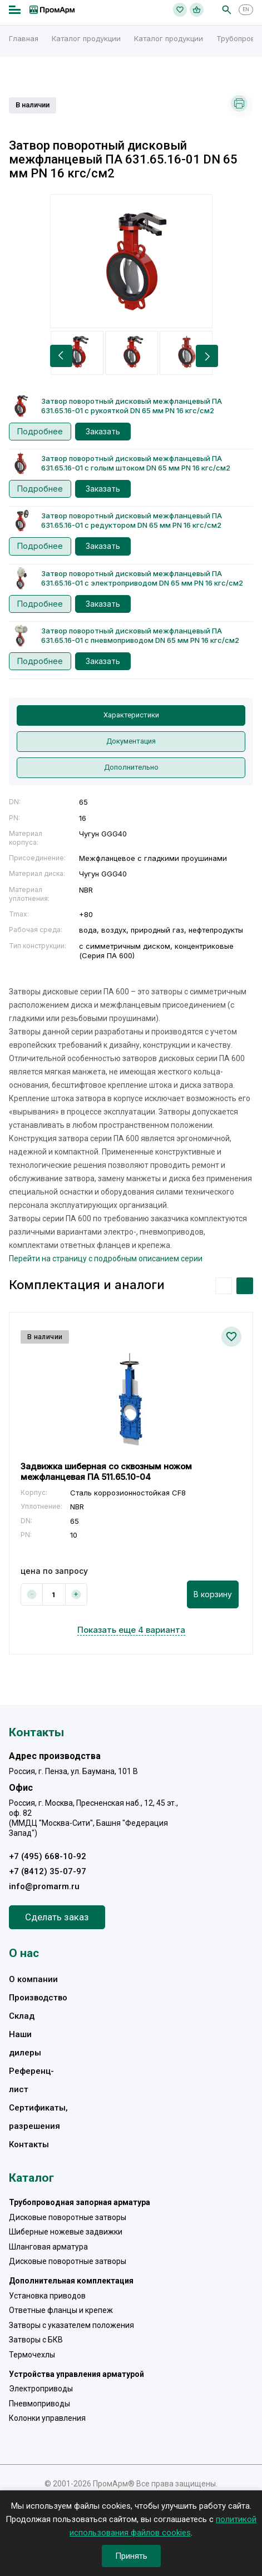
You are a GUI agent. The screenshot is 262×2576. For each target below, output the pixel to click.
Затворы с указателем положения (71, 2325)
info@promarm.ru (44, 1886)
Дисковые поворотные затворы (67, 2217)
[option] (131, 261)
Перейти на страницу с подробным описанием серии (105, 1258)
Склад (21, 2016)
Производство (38, 1998)
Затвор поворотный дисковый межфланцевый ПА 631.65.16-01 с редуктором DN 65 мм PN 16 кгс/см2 (131, 520)
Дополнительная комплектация (71, 2280)
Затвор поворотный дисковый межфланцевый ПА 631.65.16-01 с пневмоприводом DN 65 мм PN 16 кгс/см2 (140, 635)
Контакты (29, 2144)
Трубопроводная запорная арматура (79, 2202)
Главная (23, 38)
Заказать (103, 431)
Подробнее (40, 431)
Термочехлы (32, 2354)
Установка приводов (47, 2295)
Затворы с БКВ (36, 2339)
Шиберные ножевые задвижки (65, 2231)
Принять (131, 2556)
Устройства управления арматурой (76, 2374)
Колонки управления (47, 2418)
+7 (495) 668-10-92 (47, 1856)
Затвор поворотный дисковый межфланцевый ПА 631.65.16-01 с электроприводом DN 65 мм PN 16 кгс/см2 (142, 578)
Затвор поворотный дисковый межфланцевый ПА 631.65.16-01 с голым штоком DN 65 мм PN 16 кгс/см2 (135, 463)
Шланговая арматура (48, 2246)
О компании (33, 1979)
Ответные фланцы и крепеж (61, 2310)
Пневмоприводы (39, 2403)
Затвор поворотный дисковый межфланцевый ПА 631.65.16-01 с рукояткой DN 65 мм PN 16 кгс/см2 (131, 406)
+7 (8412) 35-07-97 (47, 1871)
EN (246, 9)
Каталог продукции (86, 38)
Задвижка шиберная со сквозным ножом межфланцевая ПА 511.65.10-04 (106, 1472)
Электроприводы (41, 2388)
